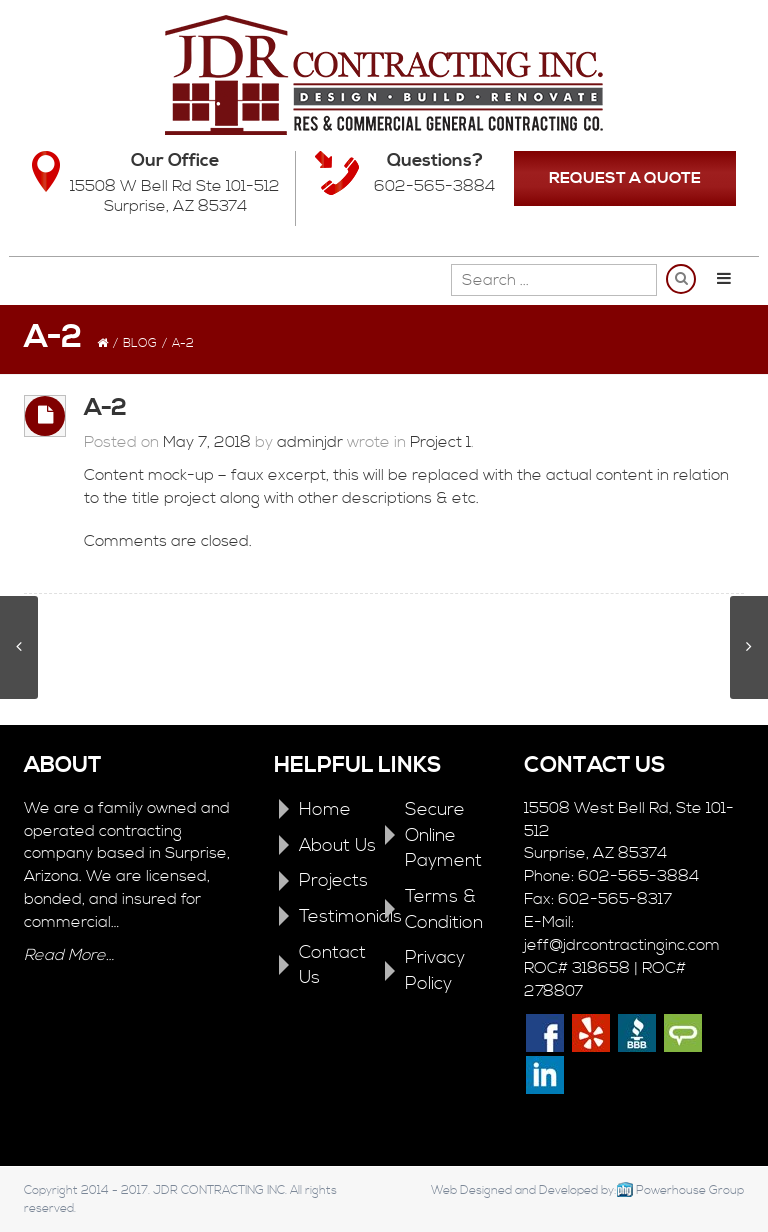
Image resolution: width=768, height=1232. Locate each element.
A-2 (105, 408)
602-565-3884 (434, 186)
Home (325, 809)
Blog (140, 343)
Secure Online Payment (443, 835)
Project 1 (440, 442)
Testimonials (350, 916)
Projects (333, 880)
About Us (337, 845)
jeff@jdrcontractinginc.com (622, 945)
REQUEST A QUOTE (625, 178)
